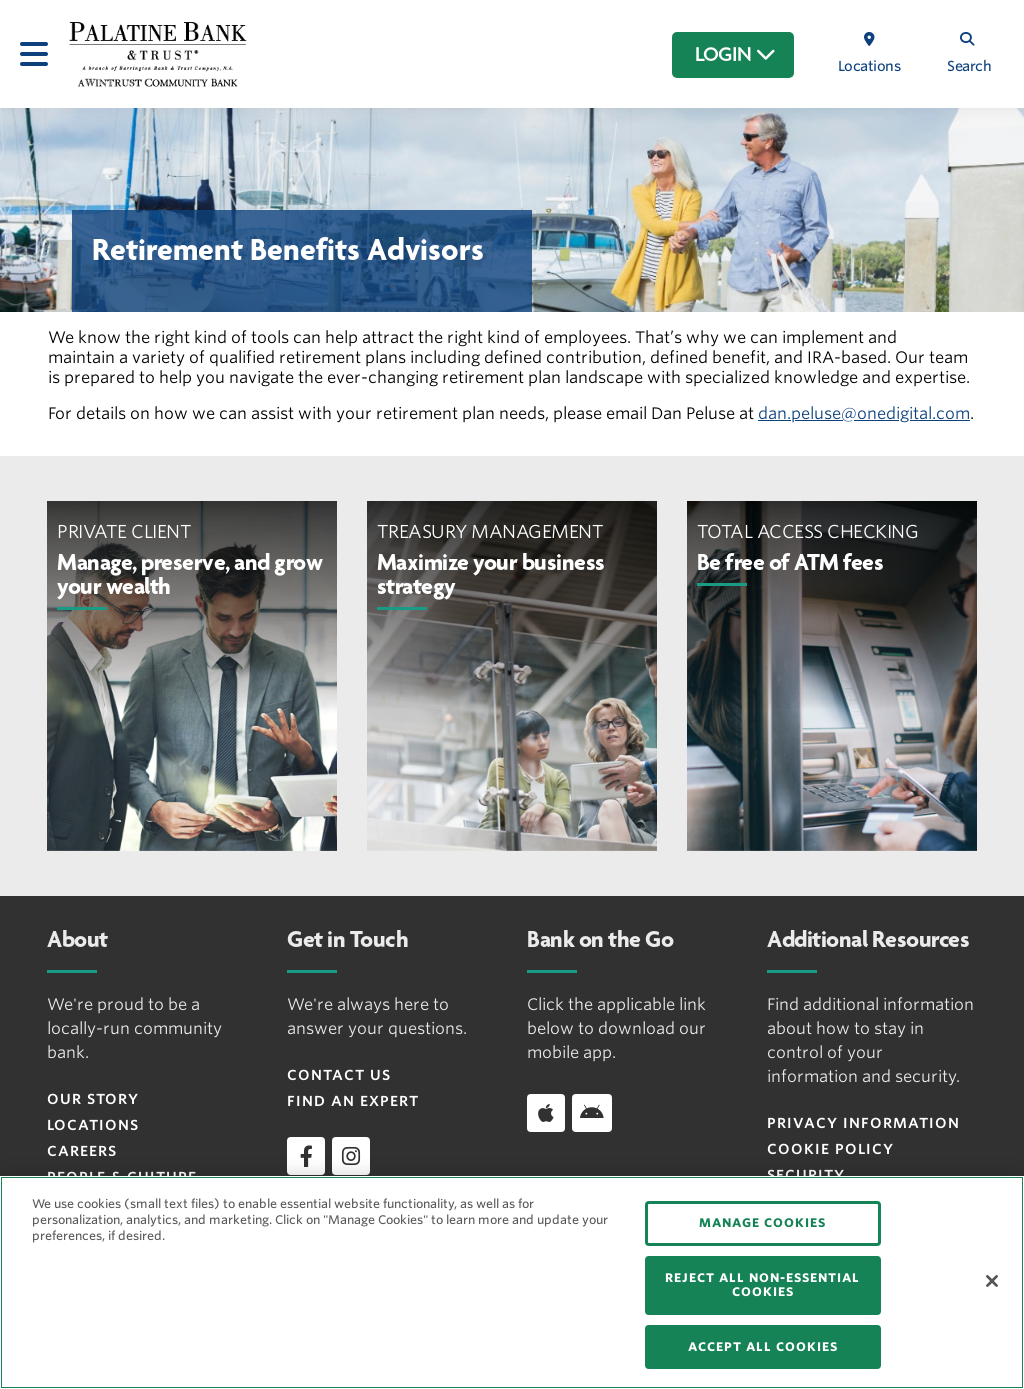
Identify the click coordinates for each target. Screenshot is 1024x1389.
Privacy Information (863, 1123)
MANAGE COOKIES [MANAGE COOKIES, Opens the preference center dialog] (762, 1222)
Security (806, 1175)
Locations (93, 1125)
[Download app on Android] (592, 1113)
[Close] (992, 1281)
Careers (82, 1151)
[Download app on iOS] (546, 1113)
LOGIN (735, 55)
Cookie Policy (830, 1149)
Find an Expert (353, 1101)
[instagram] (351, 1156)
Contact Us (339, 1075)
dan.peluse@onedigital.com (864, 413)
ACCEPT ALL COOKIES (763, 1346)
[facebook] (306, 1156)
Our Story (93, 1099)
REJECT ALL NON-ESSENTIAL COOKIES (762, 1284)
